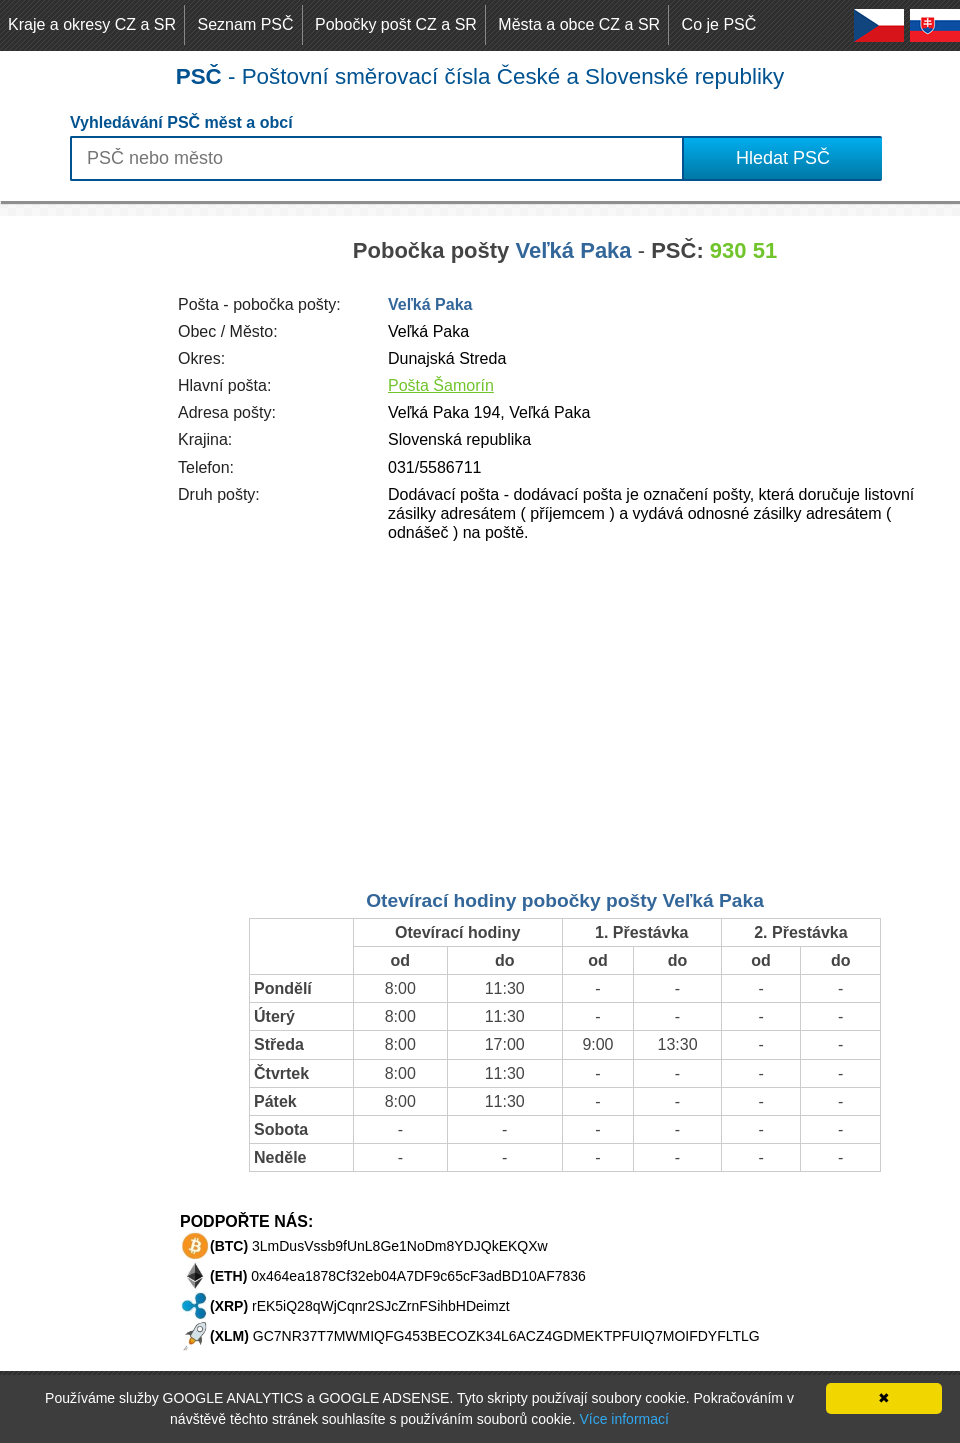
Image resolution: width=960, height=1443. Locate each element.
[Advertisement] (80, 516)
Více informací (623, 1419)
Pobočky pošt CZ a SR (396, 24)
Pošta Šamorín (441, 385)
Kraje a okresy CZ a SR (92, 24)
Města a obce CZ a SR (579, 24)
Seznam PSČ (246, 24)
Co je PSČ (719, 24)
